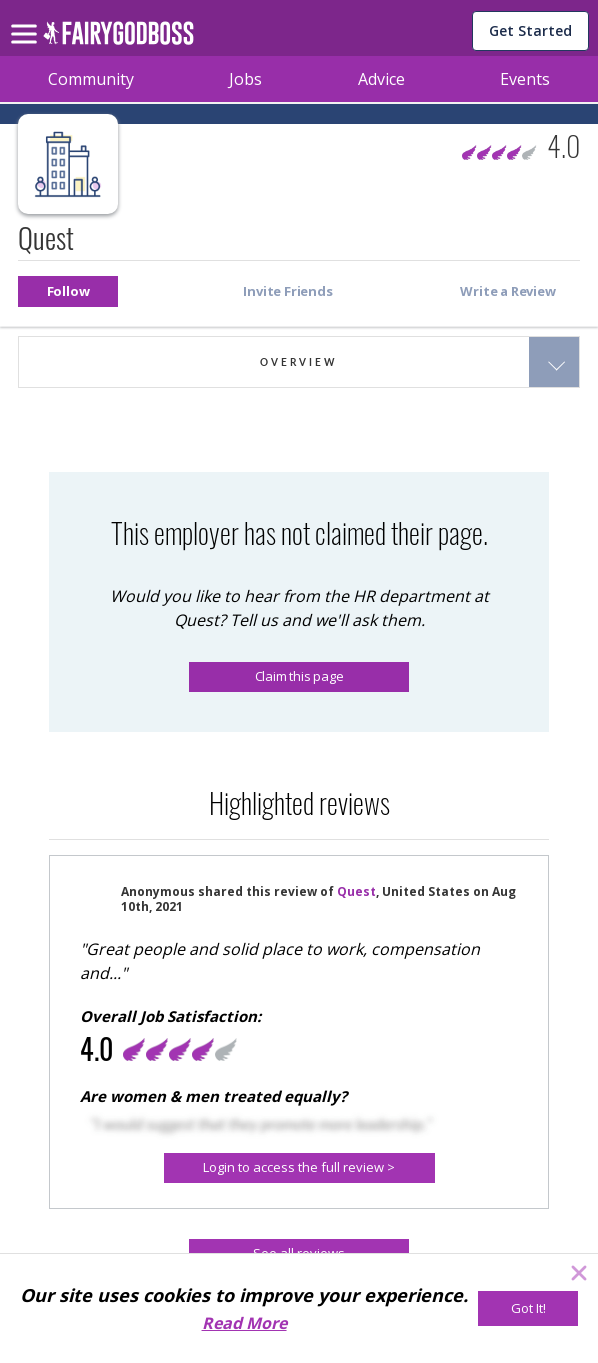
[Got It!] (528, 1308)
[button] (68, 291)
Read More (244, 1323)
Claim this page (299, 676)
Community (91, 79)
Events (525, 79)
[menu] (27, 18)
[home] (118, 38)
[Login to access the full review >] (299, 1168)
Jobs (245, 79)
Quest (356, 891)
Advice (381, 79)
